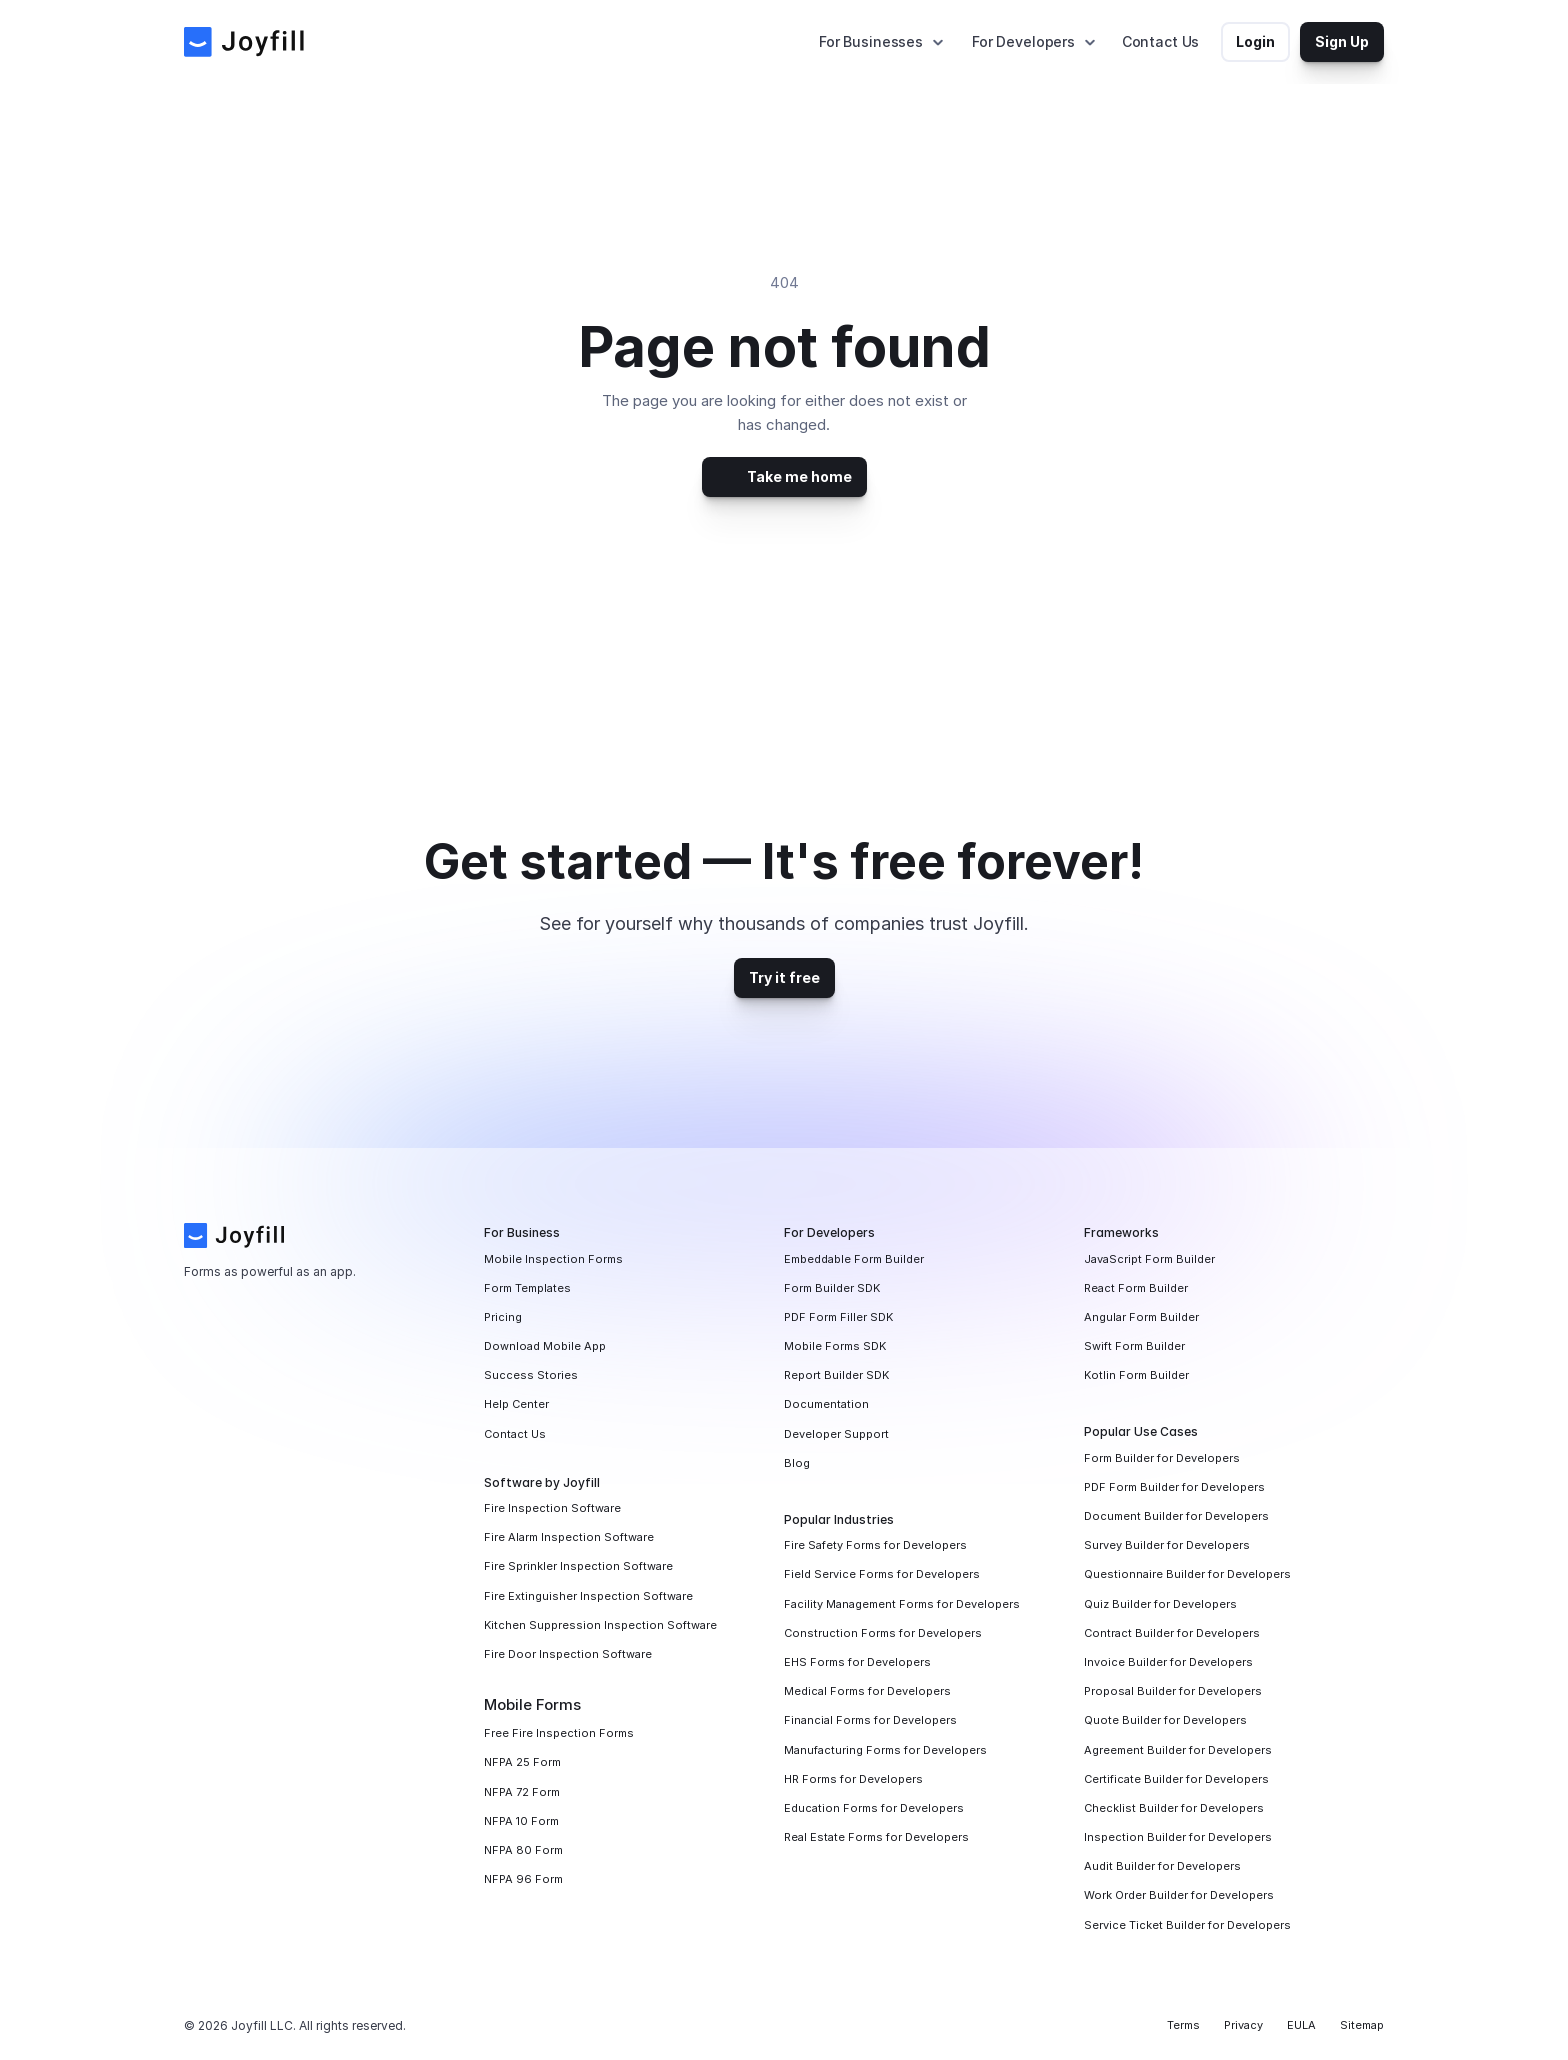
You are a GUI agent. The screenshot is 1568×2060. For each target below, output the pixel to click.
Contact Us (1161, 41)
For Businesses (871, 41)
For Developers (1023, 41)
